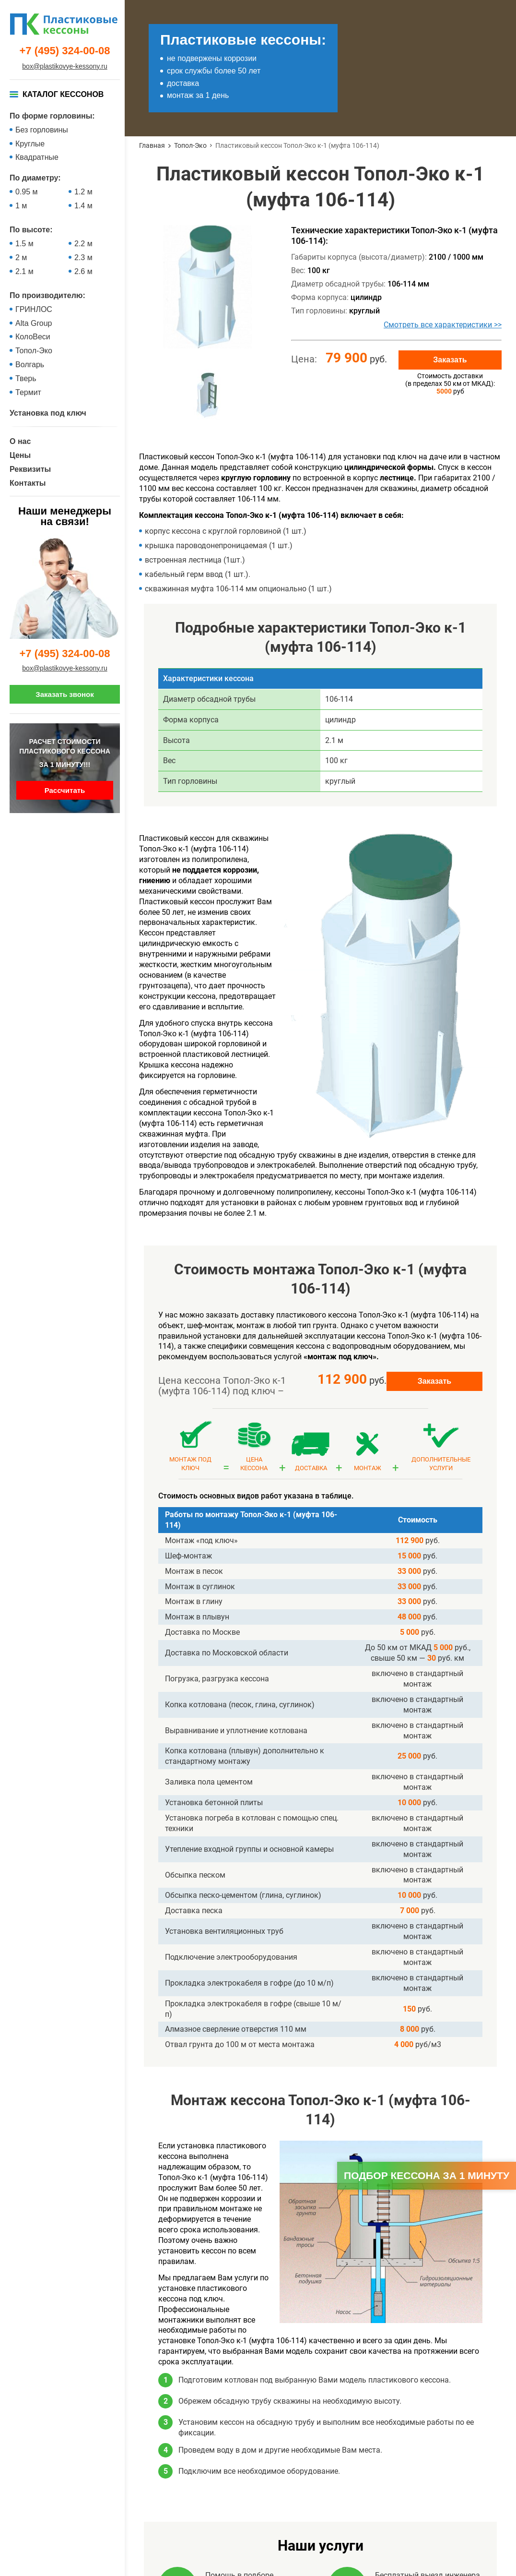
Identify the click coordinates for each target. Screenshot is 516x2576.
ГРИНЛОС (33, 309)
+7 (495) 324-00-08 (65, 51)
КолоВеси (32, 337)
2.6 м (83, 271)
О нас (20, 441)
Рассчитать (65, 790)
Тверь (25, 378)
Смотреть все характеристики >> (443, 324)
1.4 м (83, 206)
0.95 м (26, 192)
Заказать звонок (64, 694)
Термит (28, 392)
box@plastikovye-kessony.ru (64, 66)
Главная (152, 145)
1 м (21, 206)
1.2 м (83, 192)
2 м (21, 257)
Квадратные (37, 157)
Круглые (30, 144)
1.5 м (24, 244)
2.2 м (83, 244)
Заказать (450, 360)
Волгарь (29, 364)
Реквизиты (30, 469)
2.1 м (24, 271)
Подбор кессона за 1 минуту (426, 2175)
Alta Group (33, 323)
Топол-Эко (33, 351)
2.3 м (83, 257)
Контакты (28, 483)
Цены (20, 455)
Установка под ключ (48, 413)
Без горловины (41, 130)
